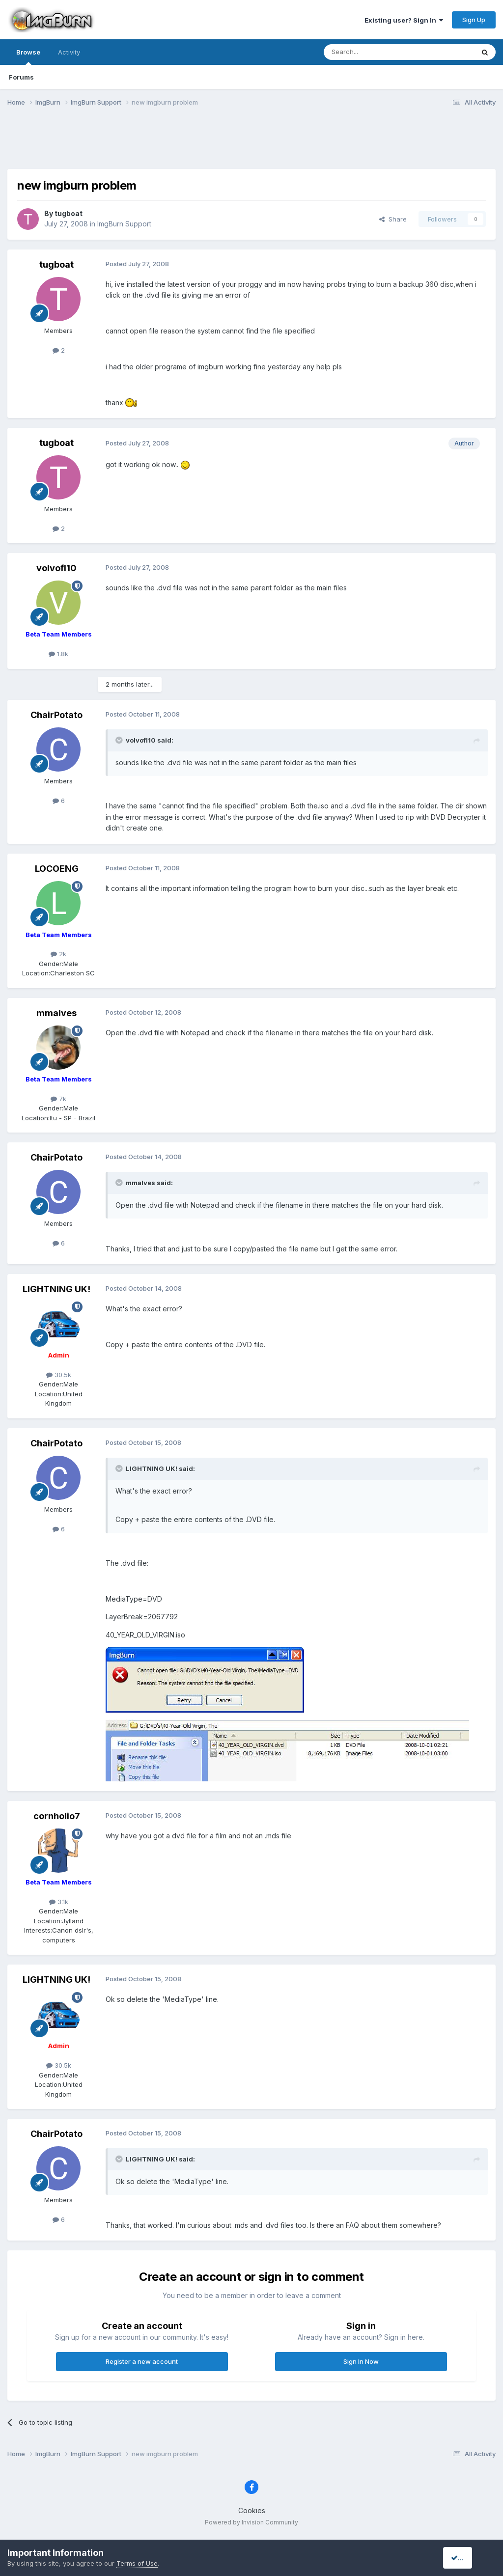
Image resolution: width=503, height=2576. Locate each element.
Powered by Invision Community (251, 2522)
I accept (466, 2557)
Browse (28, 56)
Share (393, 219)
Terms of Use (137, 2563)
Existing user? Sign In (403, 20)
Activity (69, 52)
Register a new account (142, 2361)
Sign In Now (361, 2361)
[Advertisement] (251, 144)
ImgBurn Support (124, 224)
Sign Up (473, 20)
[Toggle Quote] (119, 740)
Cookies (251, 2510)
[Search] (374, 52)
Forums (21, 77)
